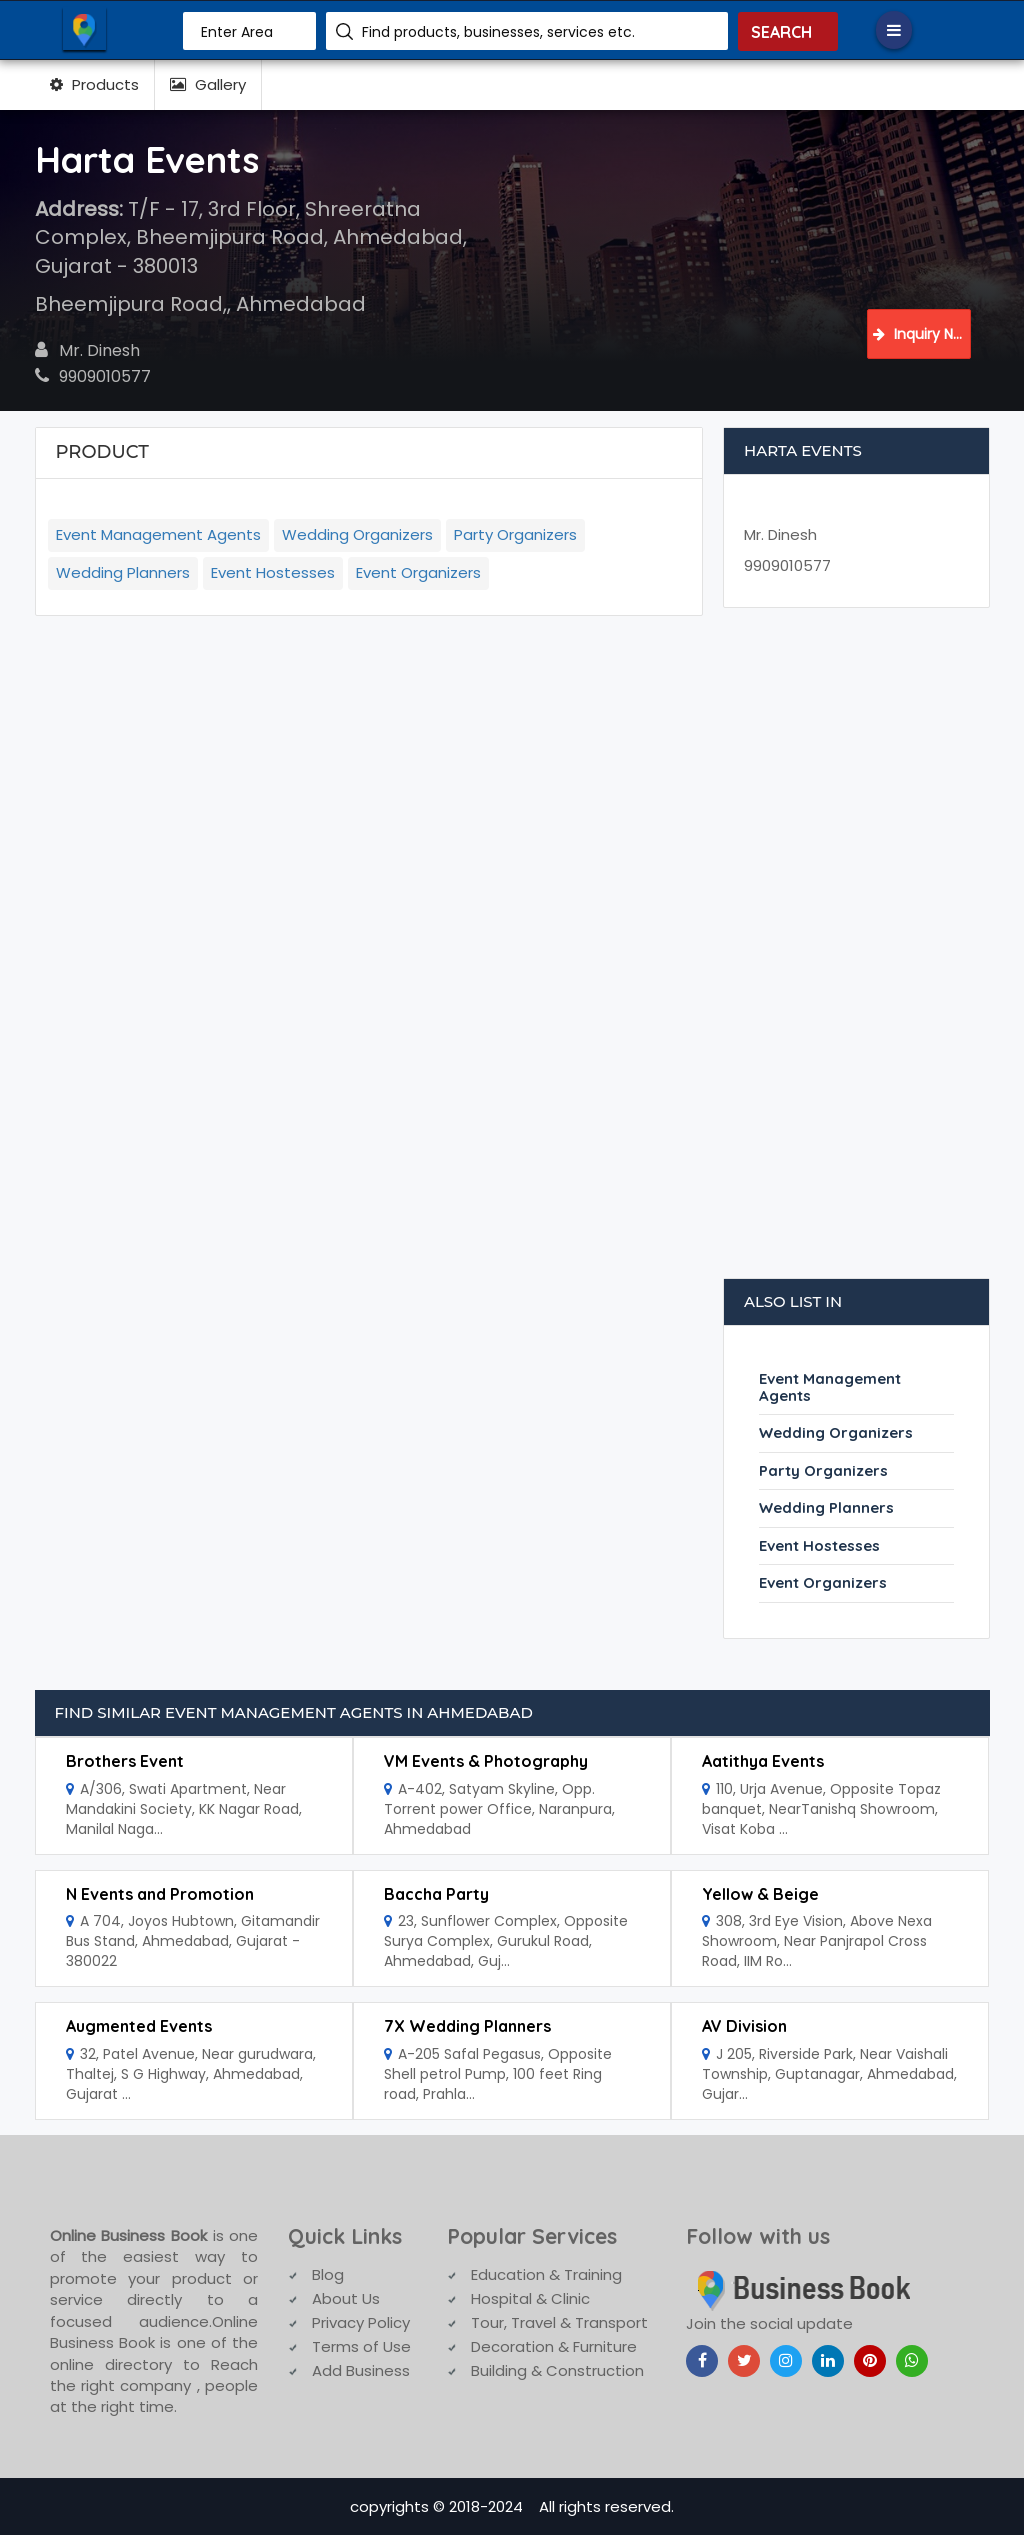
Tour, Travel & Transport (559, 2322)
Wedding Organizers (357, 534)
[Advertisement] (857, 953)
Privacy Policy (361, 2322)
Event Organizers (418, 572)
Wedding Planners (123, 572)
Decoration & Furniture (554, 2346)
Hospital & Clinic (530, 2298)
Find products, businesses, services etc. (498, 32)
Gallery (208, 84)
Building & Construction (557, 2370)
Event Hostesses (273, 572)
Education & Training (546, 2274)
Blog (328, 2274)
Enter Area (237, 32)
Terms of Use (361, 2346)
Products (94, 84)
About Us (346, 2298)
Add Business (361, 2370)
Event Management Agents (158, 534)
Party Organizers (515, 534)
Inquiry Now (922, 334)
